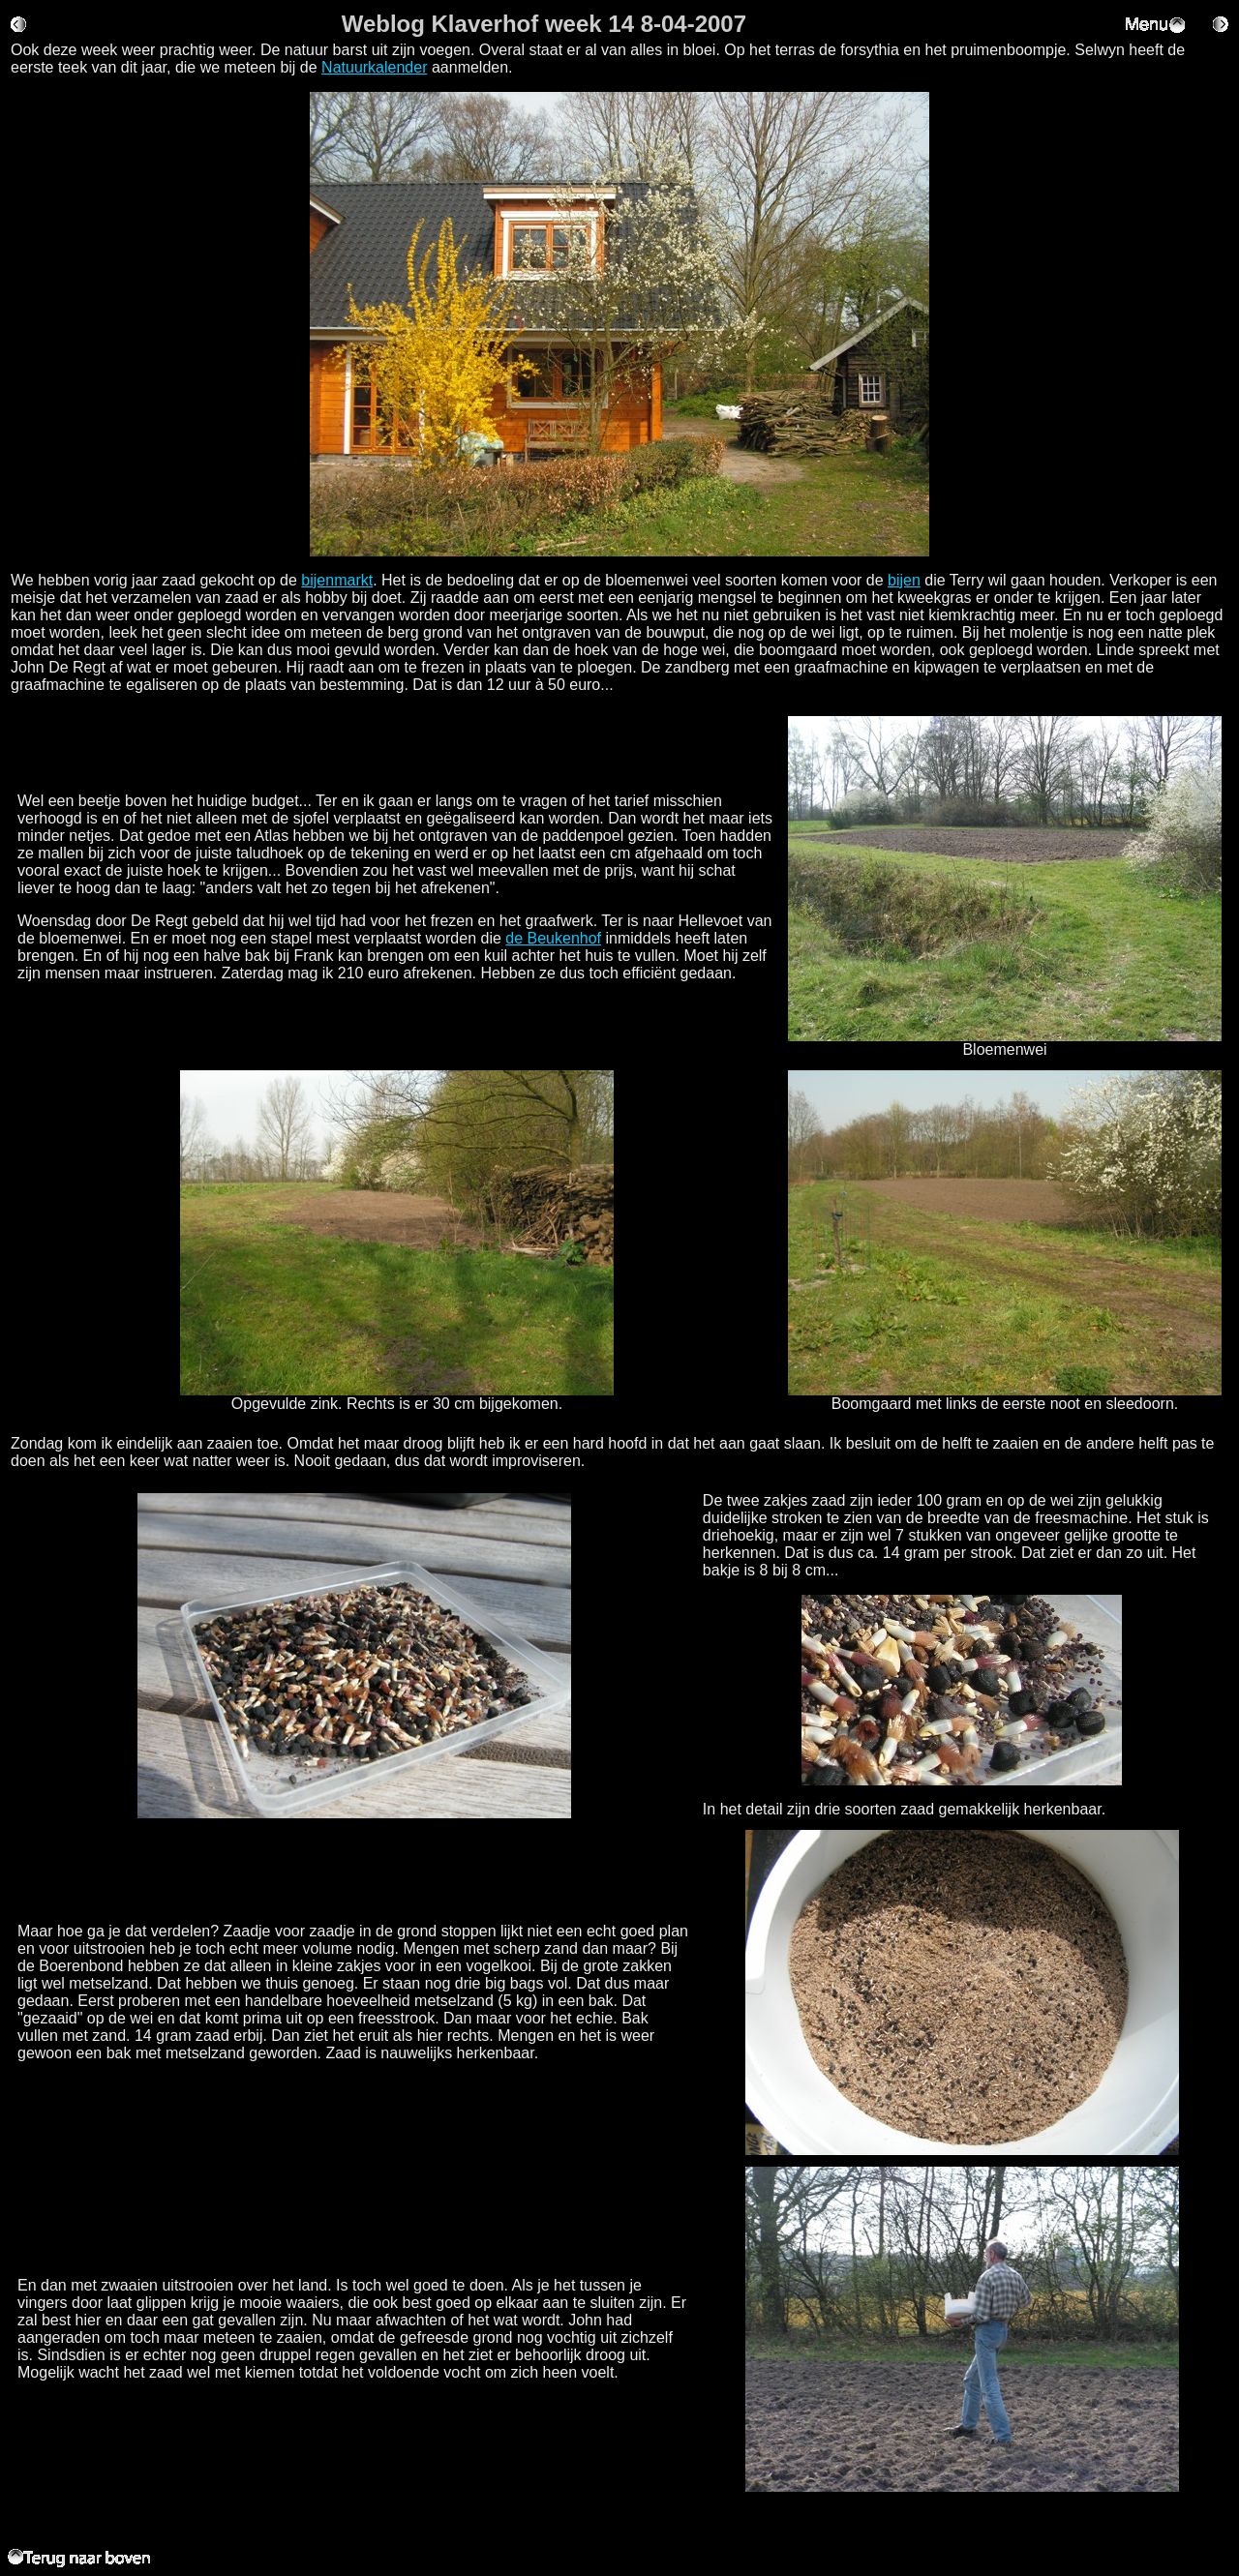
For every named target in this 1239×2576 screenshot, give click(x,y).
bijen (904, 580)
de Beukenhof (553, 938)
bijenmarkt (337, 580)
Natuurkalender (374, 67)
